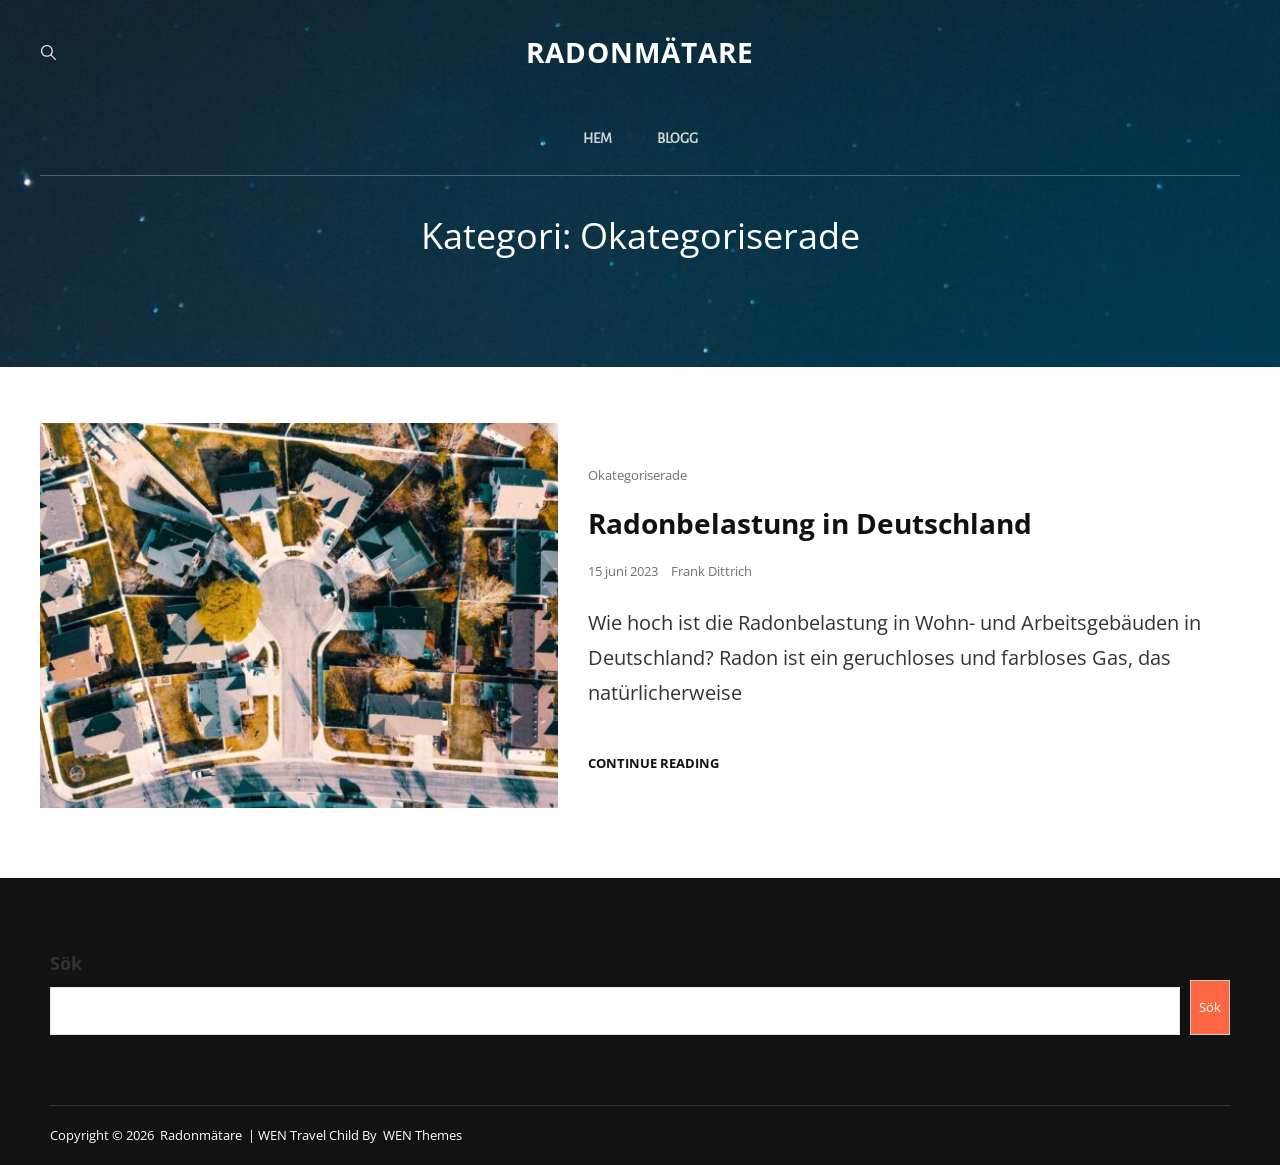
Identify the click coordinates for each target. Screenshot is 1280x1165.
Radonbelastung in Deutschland (810, 523)
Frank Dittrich (711, 571)
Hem (597, 138)
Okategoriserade (637, 475)
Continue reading (653, 763)
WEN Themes (422, 1135)
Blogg (677, 138)
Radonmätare (640, 52)
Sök (66, 963)
